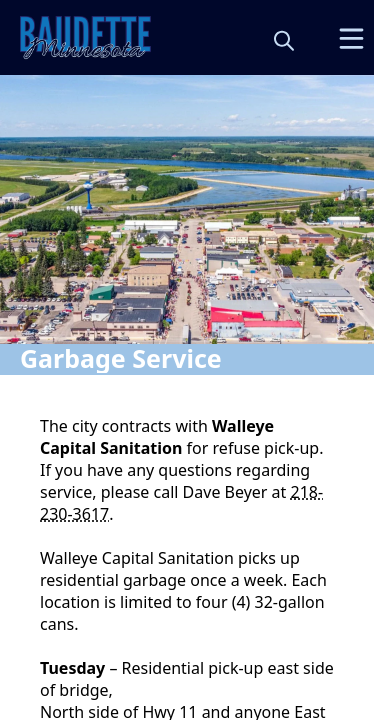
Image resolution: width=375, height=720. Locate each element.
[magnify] (284, 40)
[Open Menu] (351, 38)
